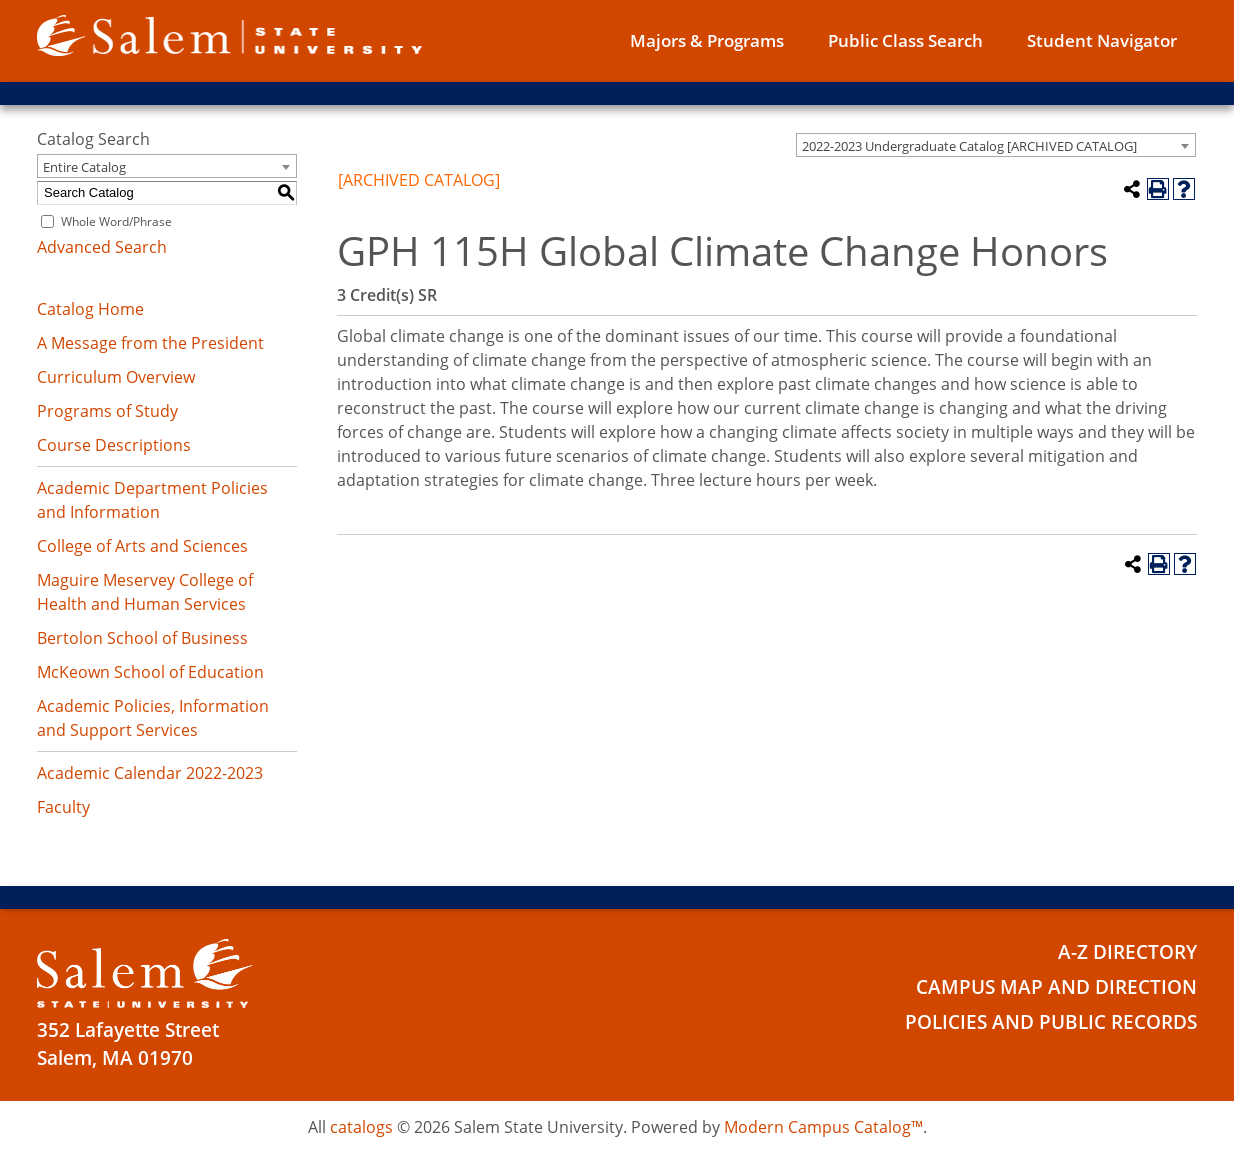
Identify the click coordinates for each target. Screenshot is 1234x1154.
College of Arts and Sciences (142, 546)
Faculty (63, 807)
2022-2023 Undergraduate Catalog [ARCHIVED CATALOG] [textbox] (969, 146)
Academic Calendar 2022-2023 (150, 773)
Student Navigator (1102, 40)
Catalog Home (90, 309)
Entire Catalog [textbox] (84, 167)
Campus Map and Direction (1056, 987)
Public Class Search (905, 40)
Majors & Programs (707, 40)
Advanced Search (102, 247)
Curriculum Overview (116, 377)
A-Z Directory (1127, 952)
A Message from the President (150, 343)
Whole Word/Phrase (116, 221)
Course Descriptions (114, 445)
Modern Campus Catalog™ (823, 1127)
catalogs (361, 1127)
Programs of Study (107, 411)
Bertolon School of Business (142, 638)
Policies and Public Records (1051, 1022)
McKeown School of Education (150, 672)
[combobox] (996, 145)
